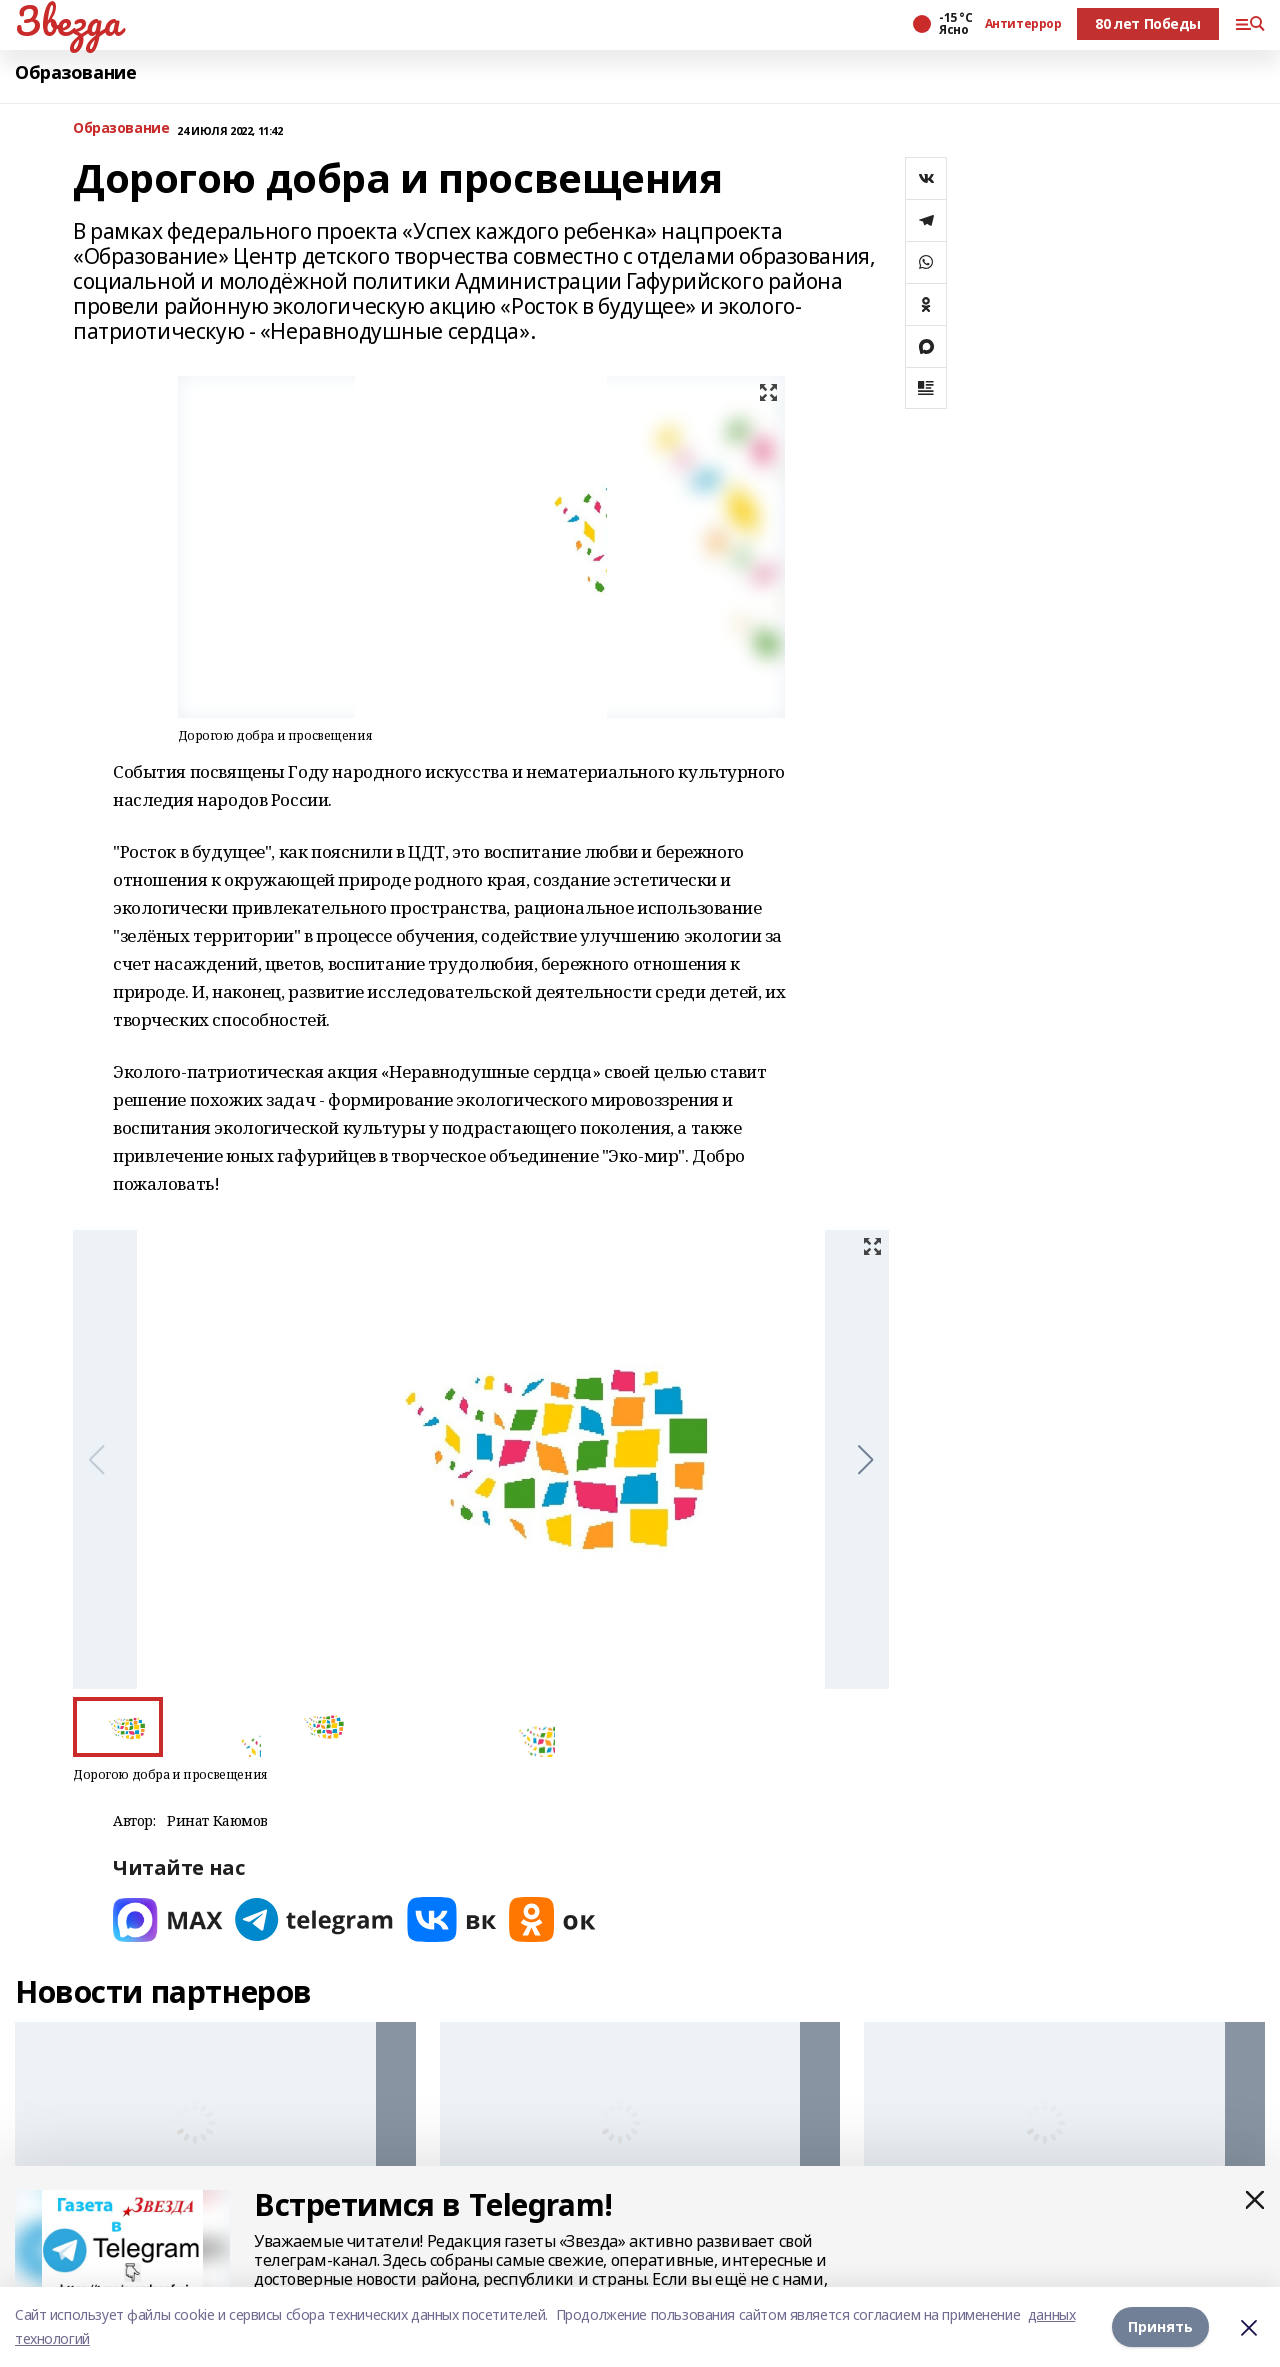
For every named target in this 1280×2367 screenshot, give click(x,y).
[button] (865, 1460)
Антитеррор (1023, 24)
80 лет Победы (1148, 23)
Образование (75, 72)
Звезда (67, 21)
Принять (1160, 2326)
